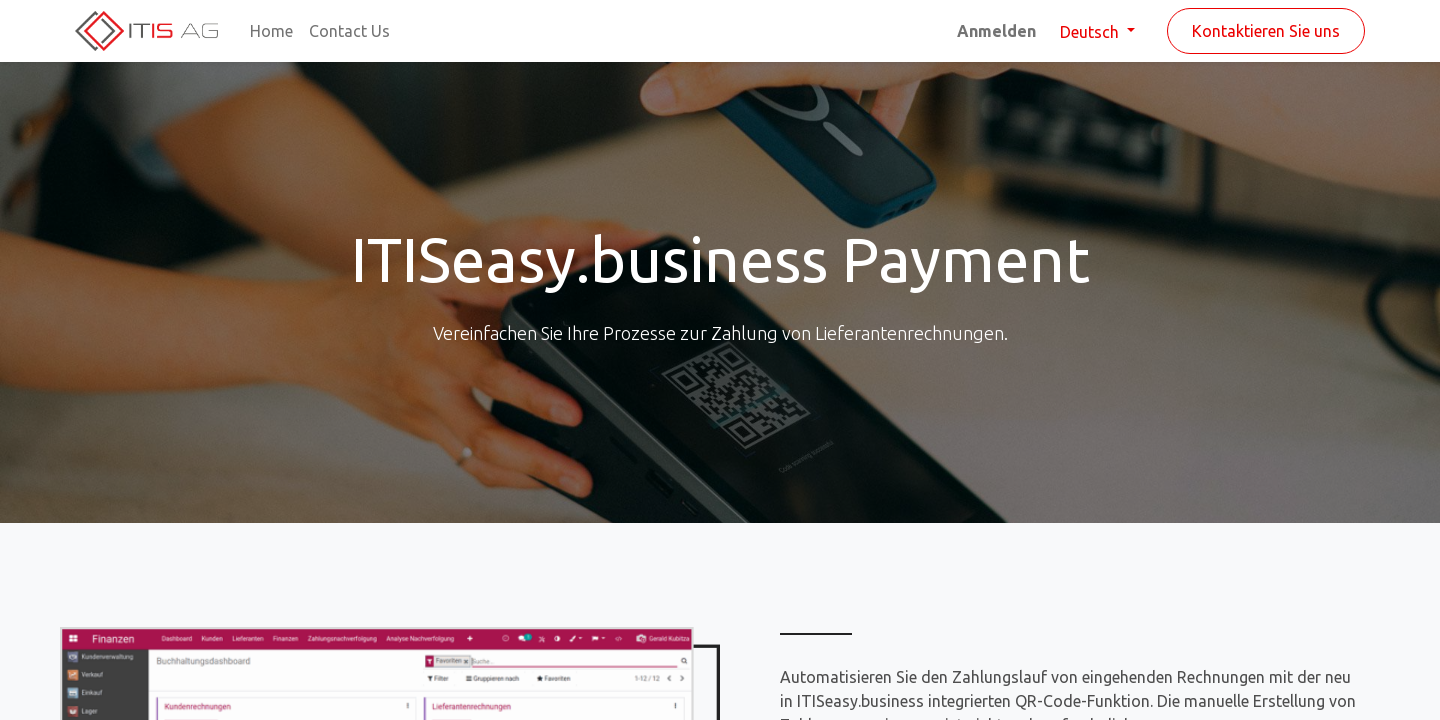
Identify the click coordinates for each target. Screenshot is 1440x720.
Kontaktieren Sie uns (1266, 31)
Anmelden (996, 31)
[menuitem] (271, 31)
